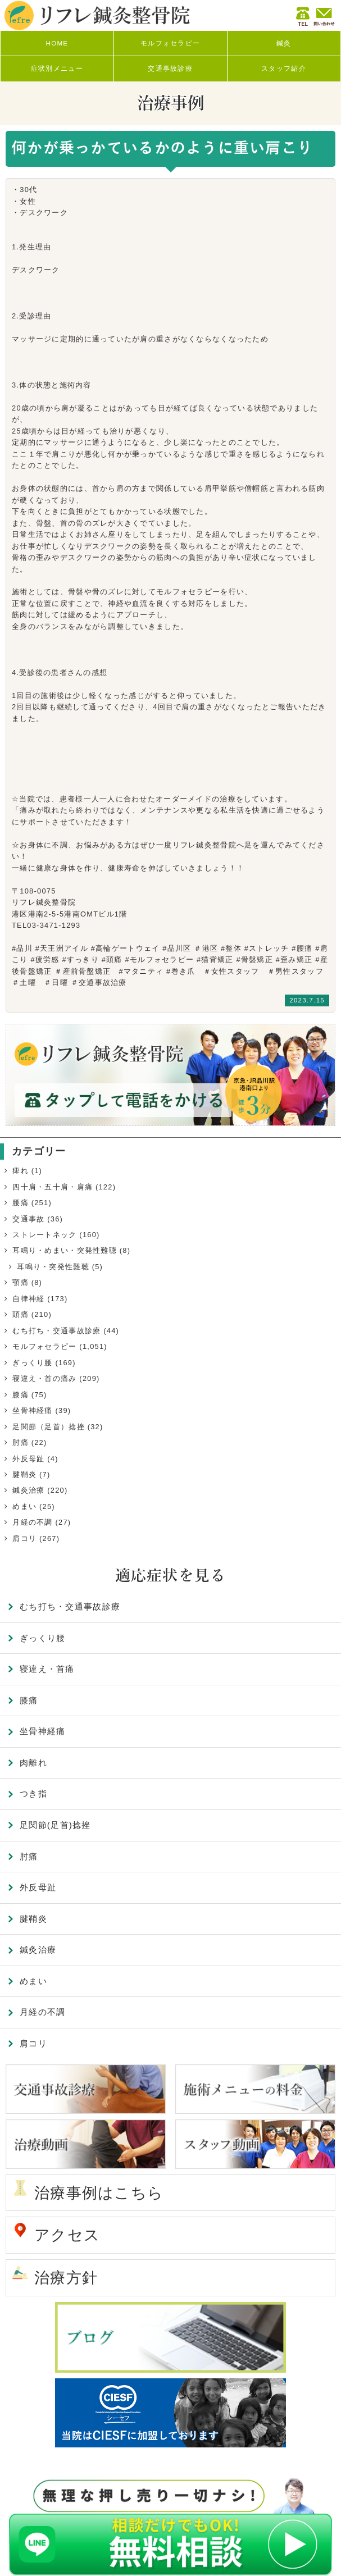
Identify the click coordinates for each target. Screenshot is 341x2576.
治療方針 (66, 2277)
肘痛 (20, 1442)
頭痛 (20, 1314)
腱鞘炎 (24, 1474)
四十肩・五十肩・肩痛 (52, 1187)
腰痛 (20, 1202)
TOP (316, 2551)
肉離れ (33, 1762)
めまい (24, 1506)
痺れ (20, 1170)
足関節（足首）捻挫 (48, 1427)
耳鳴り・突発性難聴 (53, 1266)
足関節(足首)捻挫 (55, 1825)
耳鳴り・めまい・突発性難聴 (64, 1250)
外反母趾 (28, 1459)
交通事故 (28, 1219)
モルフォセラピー (44, 1346)
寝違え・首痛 (47, 1669)
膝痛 (20, 1394)
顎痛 (20, 1282)
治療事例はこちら (98, 2192)
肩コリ (24, 1538)
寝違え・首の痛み (44, 1378)
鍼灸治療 (28, 1490)
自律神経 (28, 1298)
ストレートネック (44, 1234)
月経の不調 (32, 1522)
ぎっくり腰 (32, 1362)
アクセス (67, 2235)
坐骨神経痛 (32, 1410)
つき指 (33, 1793)
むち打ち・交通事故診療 (56, 1330)
